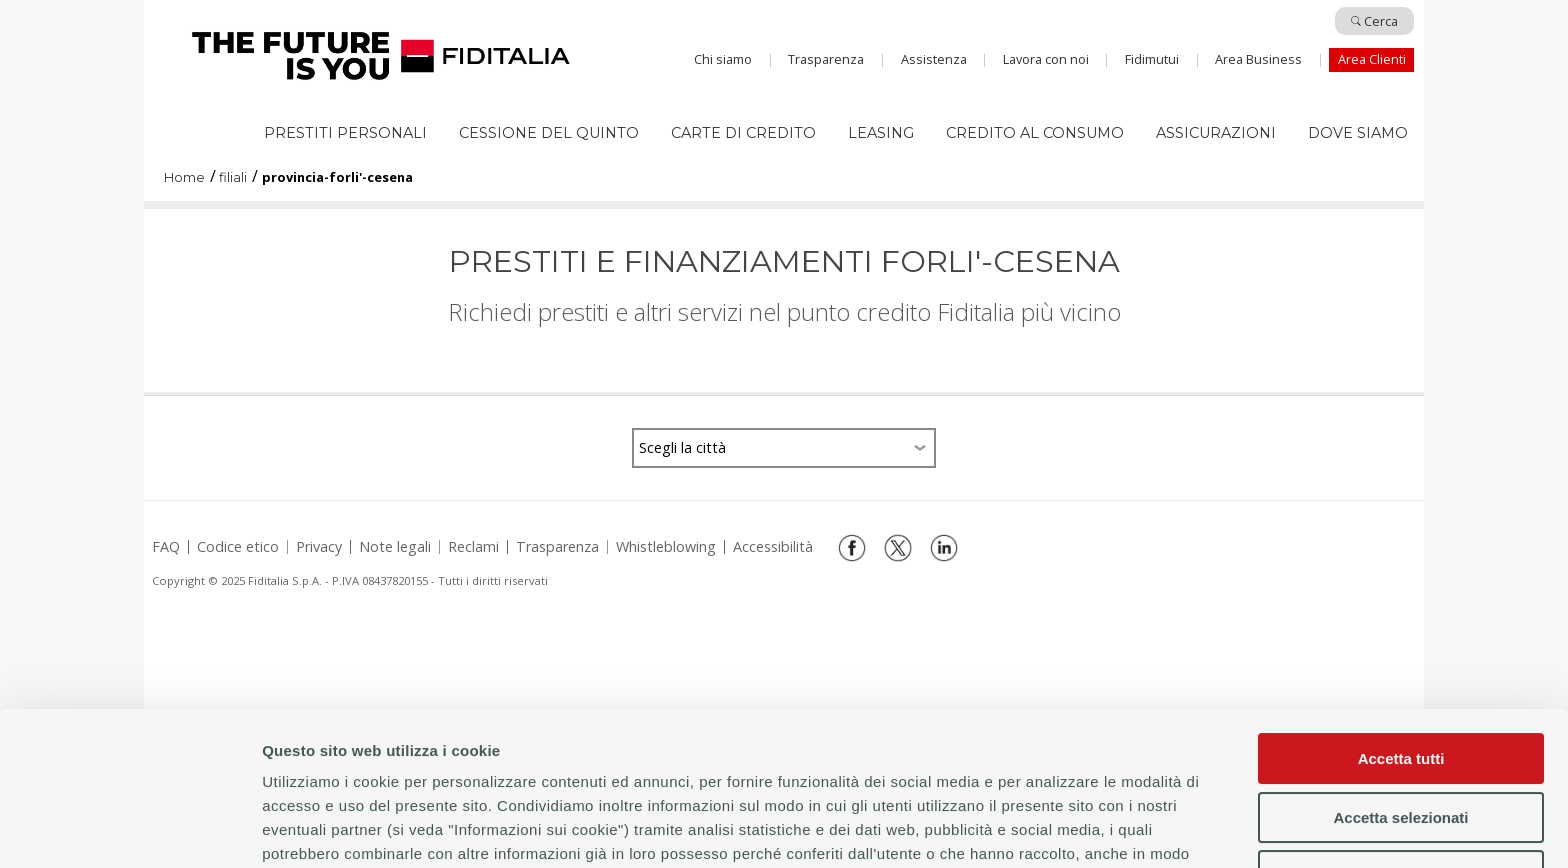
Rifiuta (1401, 722)
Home (381, 56)
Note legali (395, 547)
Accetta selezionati (1400, 663)
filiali (233, 178)
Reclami (473, 547)
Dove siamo (1358, 133)
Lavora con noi (1046, 59)
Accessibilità (773, 547)
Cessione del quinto (549, 133)
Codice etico (238, 547)
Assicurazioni (1216, 133)
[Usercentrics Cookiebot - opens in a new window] (129, 829)
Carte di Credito (743, 133)
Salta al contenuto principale (784, 23)
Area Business (1258, 59)
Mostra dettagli (860, 828)
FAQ (166, 547)
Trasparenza (826, 59)
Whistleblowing (666, 547)
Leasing (881, 133)
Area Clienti (1372, 59)
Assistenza (934, 59)
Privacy (319, 547)
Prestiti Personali (345, 133)
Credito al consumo (1035, 133)
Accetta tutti (1401, 605)
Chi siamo (723, 59)
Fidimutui (1152, 59)
